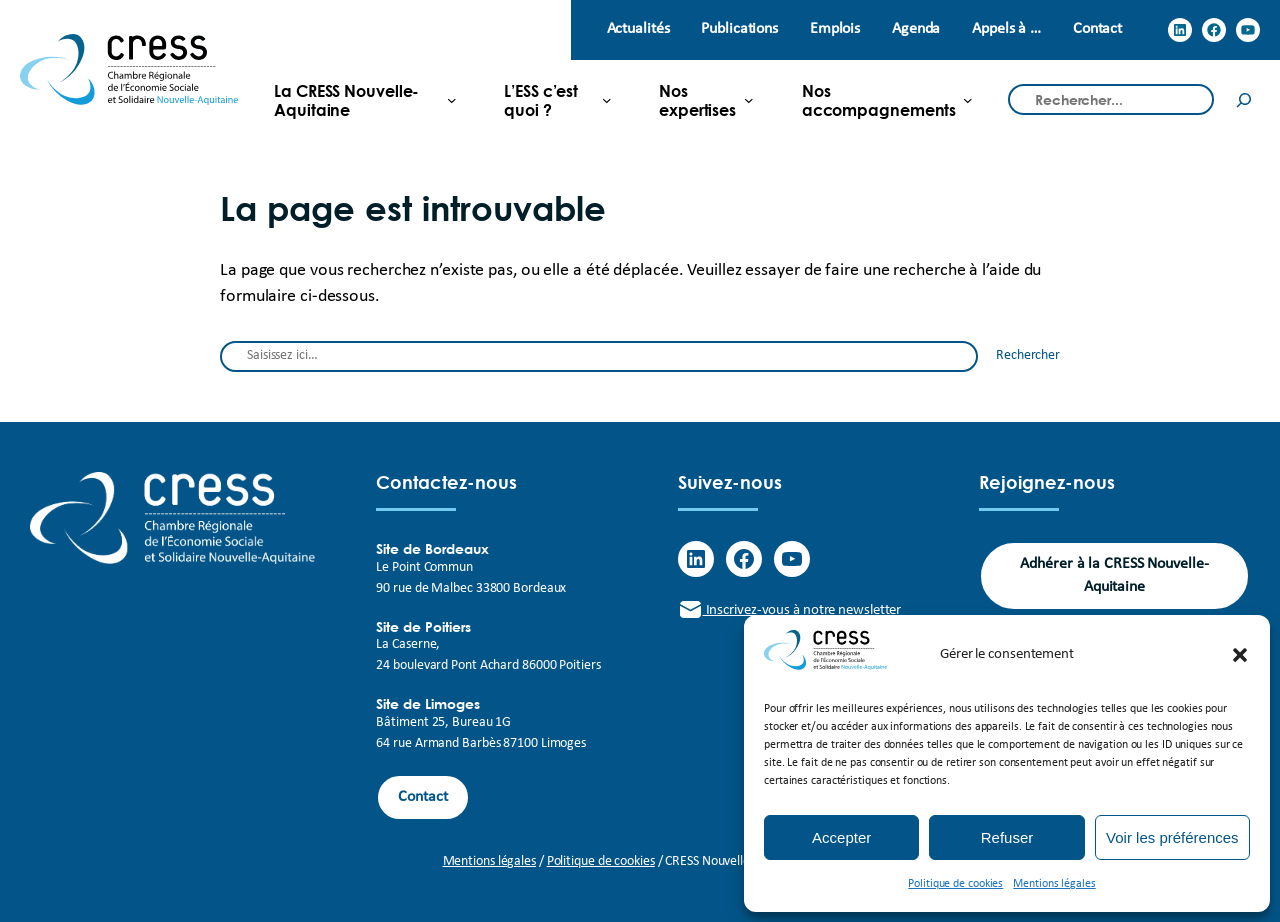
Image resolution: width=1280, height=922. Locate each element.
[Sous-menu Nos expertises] (698, 100)
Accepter (841, 837)
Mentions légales (1054, 884)
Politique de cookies (955, 884)
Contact (422, 797)
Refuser (1007, 837)
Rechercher (1028, 355)
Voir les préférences (1172, 837)
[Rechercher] (1244, 99)
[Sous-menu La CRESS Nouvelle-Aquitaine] (357, 100)
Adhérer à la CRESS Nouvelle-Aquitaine (1114, 575)
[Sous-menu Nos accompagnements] (879, 100)
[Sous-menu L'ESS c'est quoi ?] (549, 100)
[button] (1240, 655)
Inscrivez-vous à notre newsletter (790, 610)
